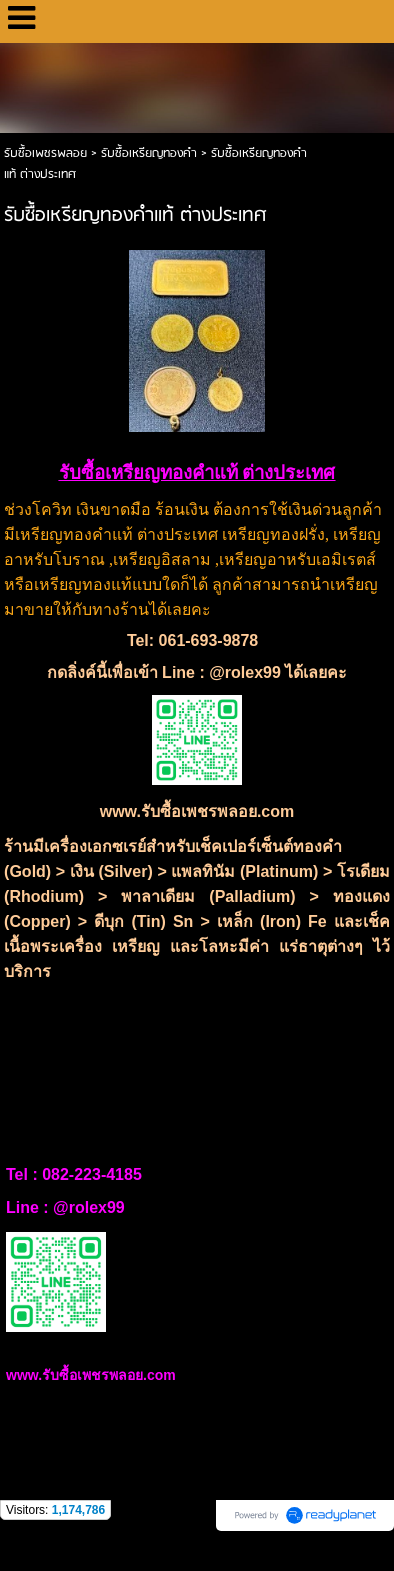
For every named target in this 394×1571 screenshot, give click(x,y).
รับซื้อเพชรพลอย (45, 153)
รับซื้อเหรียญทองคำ (149, 153)
